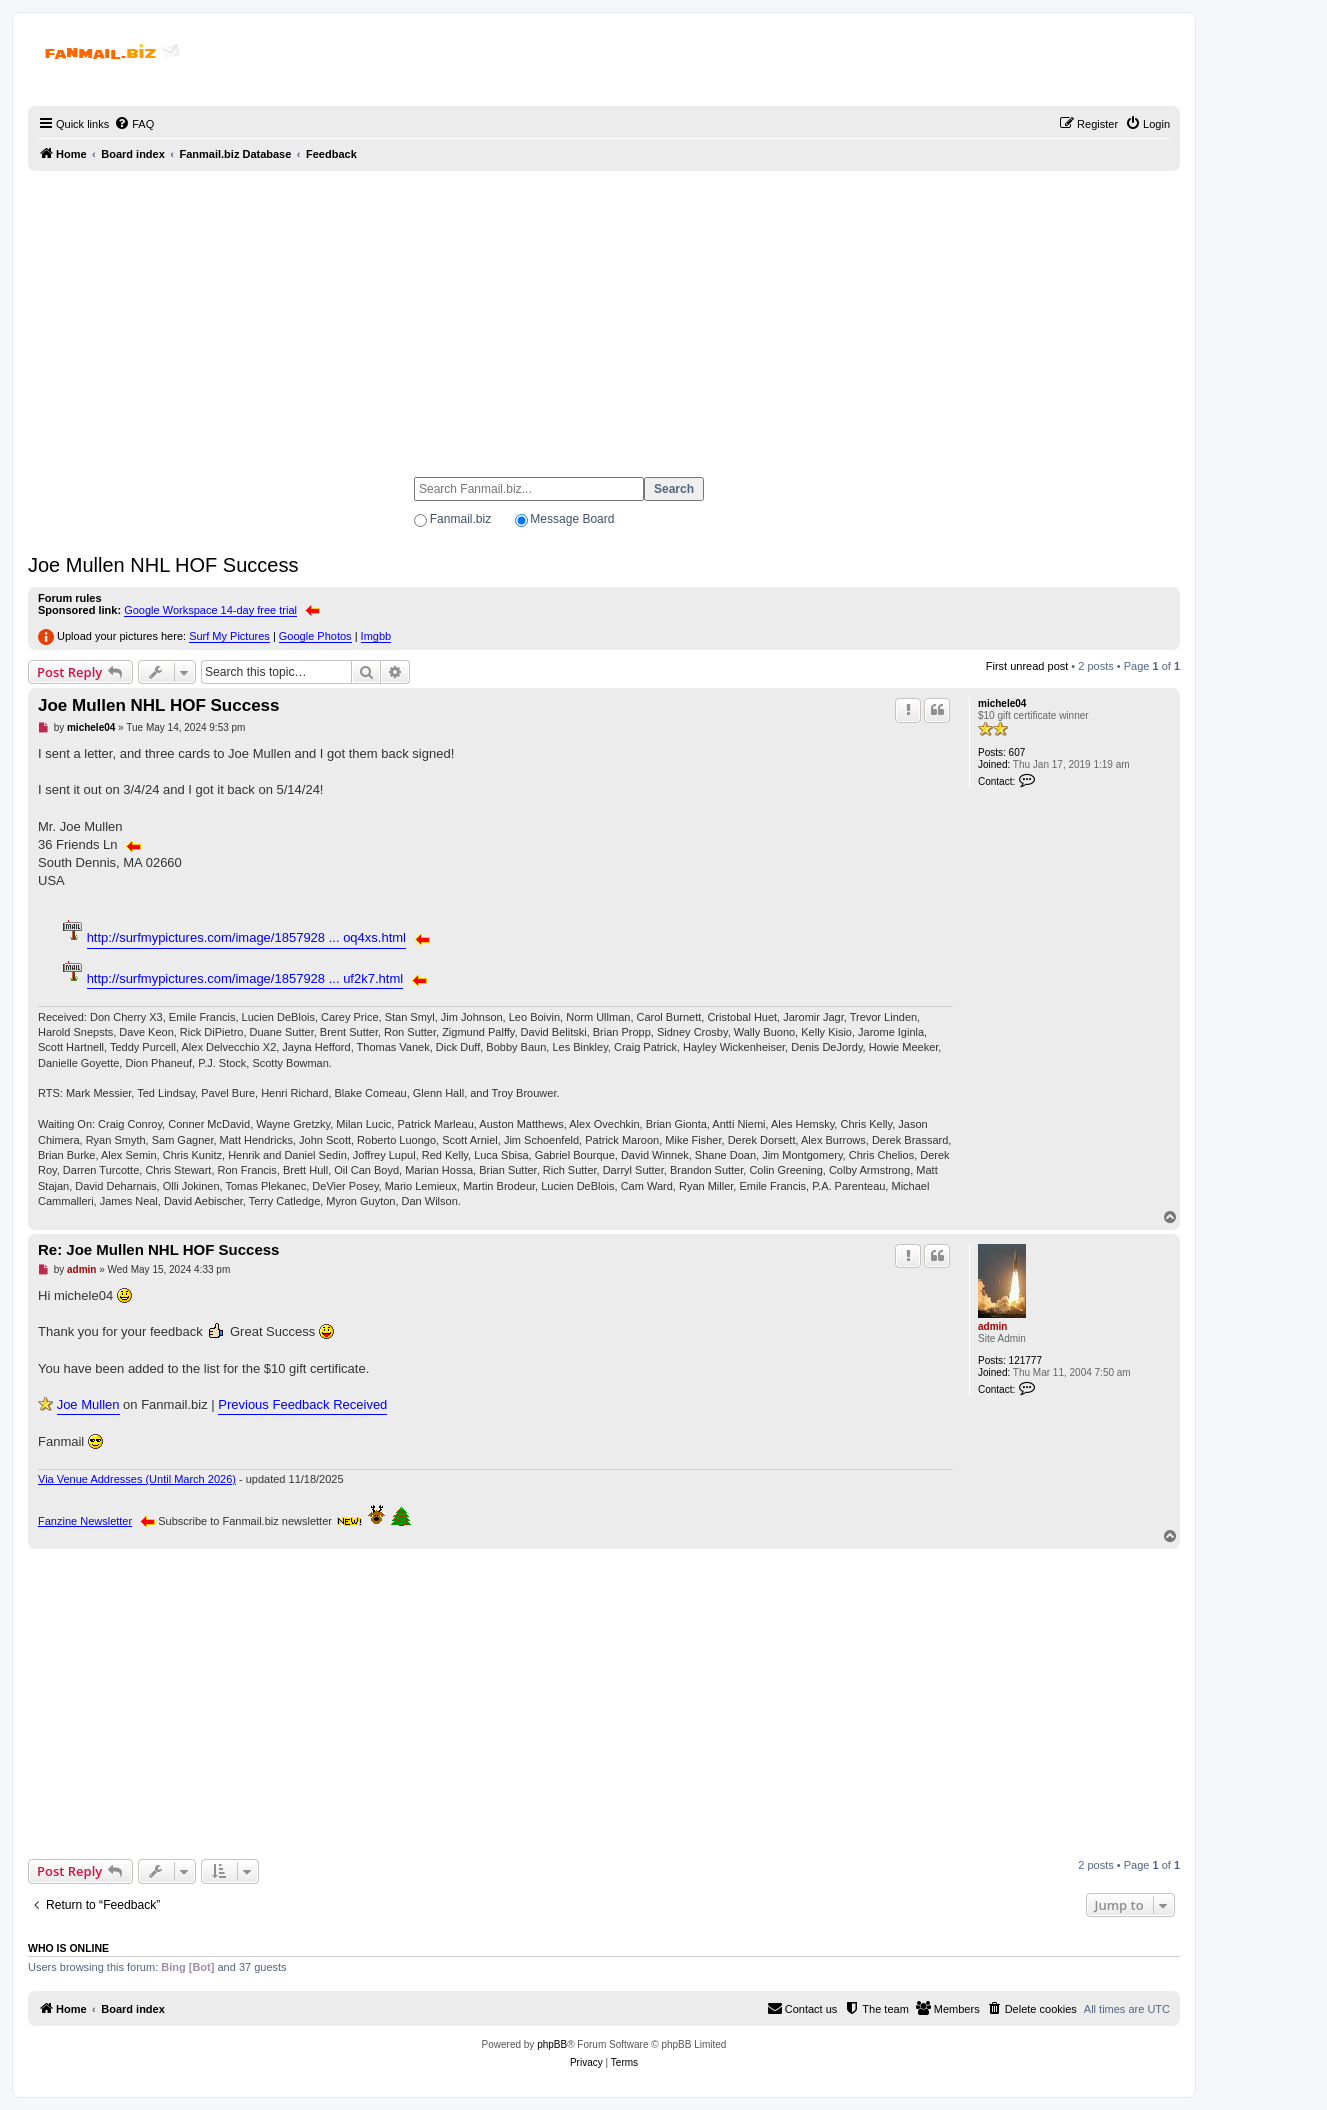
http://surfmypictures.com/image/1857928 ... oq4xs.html (246, 937)
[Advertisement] (604, 315)
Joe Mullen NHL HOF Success (163, 565)
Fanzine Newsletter (85, 1521)
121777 (1025, 1360)
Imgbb (376, 636)
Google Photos (315, 636)
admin (992, 1326)
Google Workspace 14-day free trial (210, 610)
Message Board (572, 519)
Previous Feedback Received (302, 1404)
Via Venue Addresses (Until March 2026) (137, 1479)
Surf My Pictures (229, 636)
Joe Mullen (88, 1404)
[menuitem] (134, 124)
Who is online (68, 1948)
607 (1017, 752)
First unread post (1027, 666)
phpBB (552, 2044)
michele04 (1002, 703)
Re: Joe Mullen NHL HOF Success (158, 1249)
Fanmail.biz (460, 519)
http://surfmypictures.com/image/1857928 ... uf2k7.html (245, 978)
